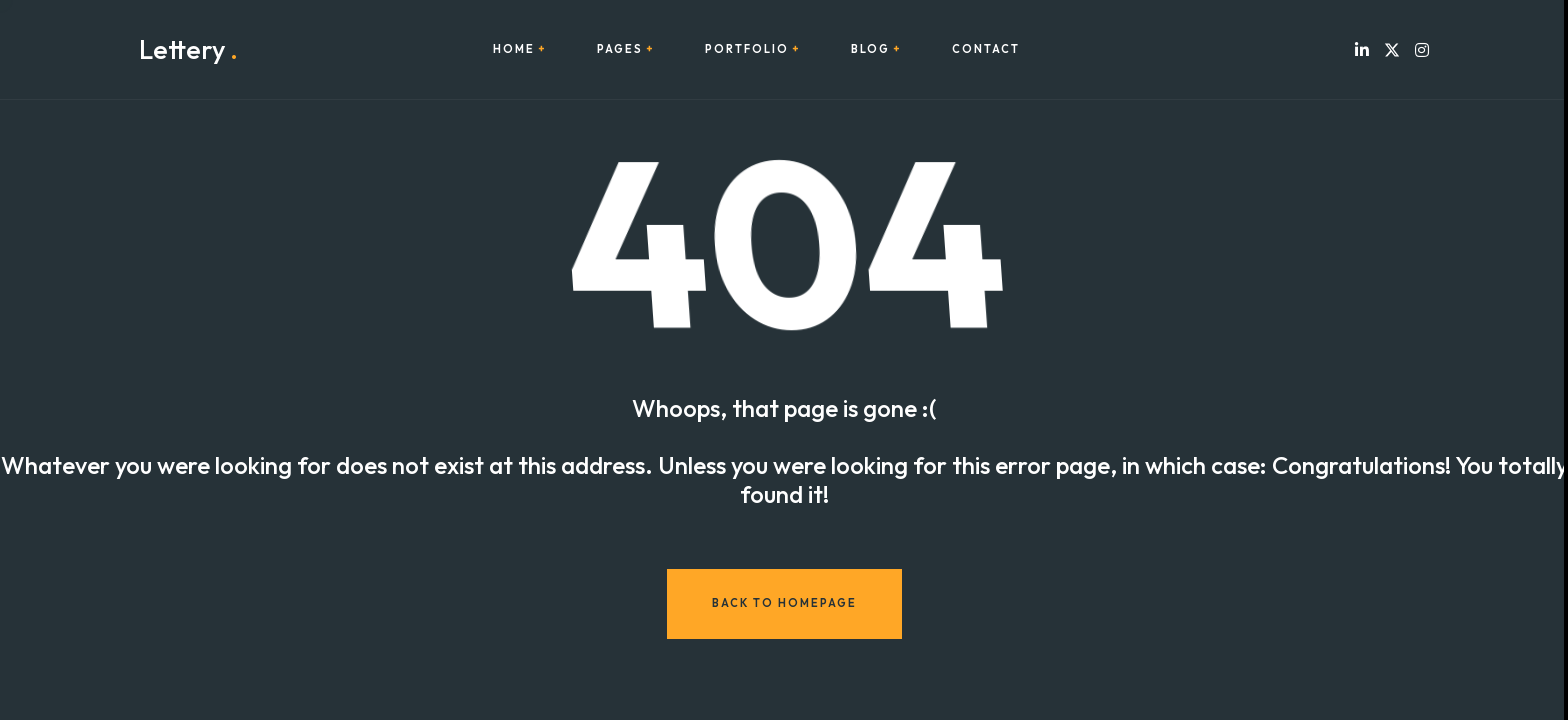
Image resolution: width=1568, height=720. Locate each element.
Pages (620, 49)
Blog (870, 49)
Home (514, 49)
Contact (986, 49)
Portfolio (747, 49)
